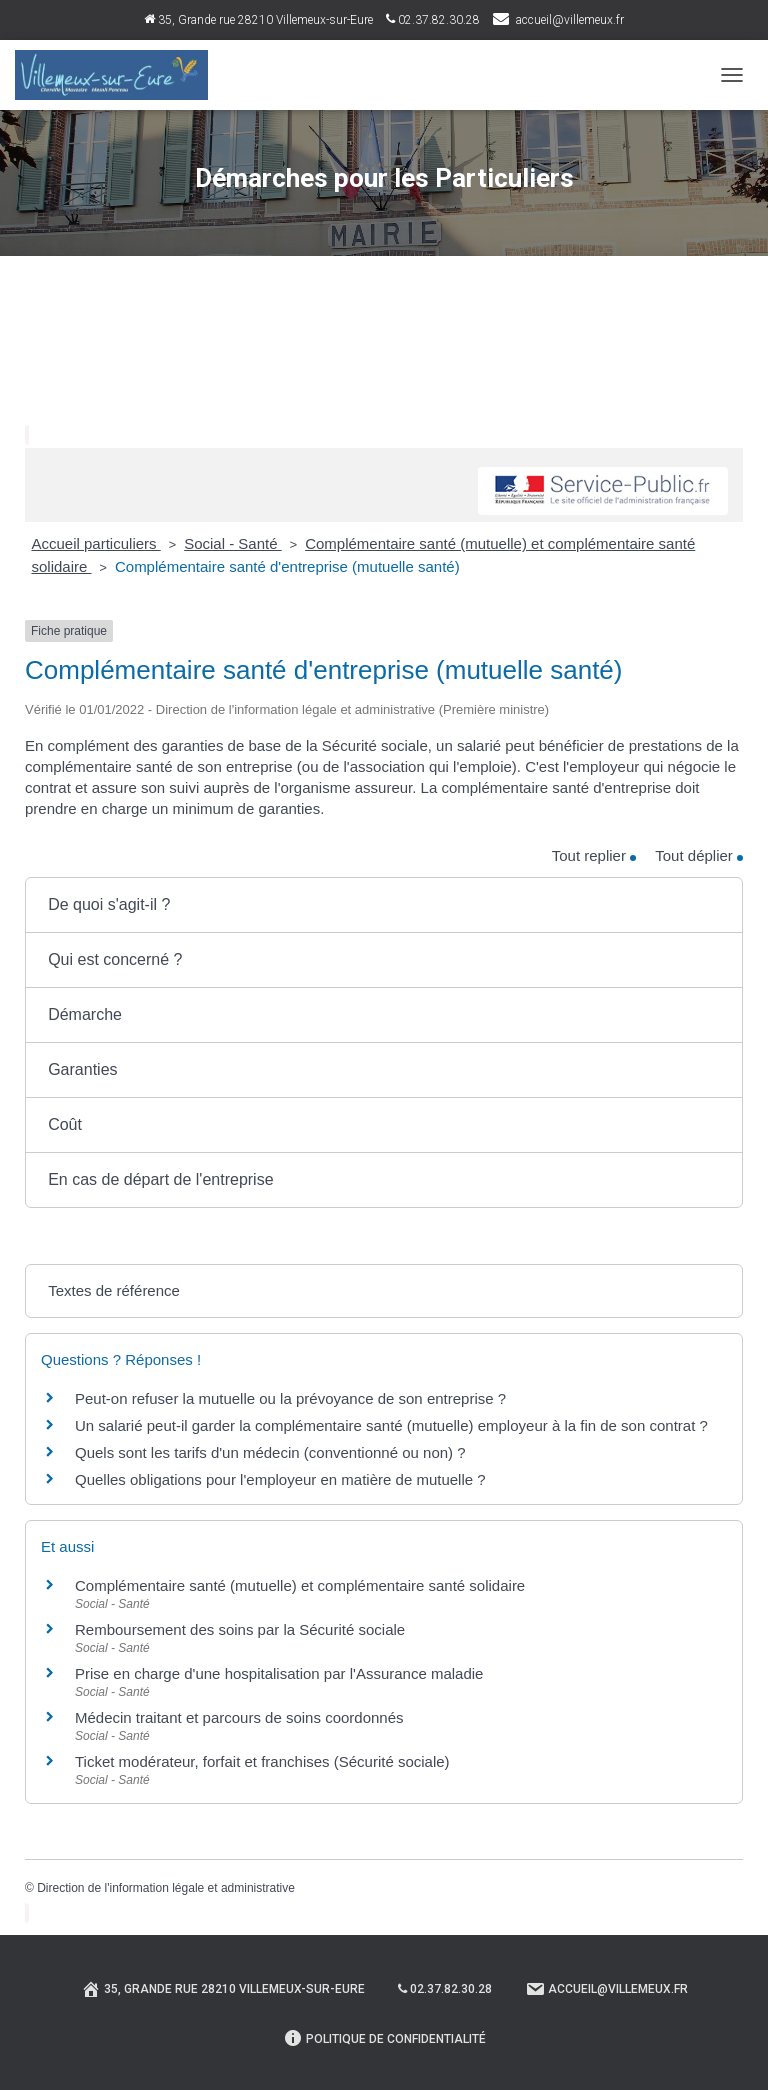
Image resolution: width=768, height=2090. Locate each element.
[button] (384, 905)
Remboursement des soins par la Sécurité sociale (240, 1629)
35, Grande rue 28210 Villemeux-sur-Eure (258, 20)
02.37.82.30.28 (433, 20)
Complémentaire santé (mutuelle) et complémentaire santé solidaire (300, 1585)
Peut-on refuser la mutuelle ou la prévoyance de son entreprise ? (290, 1398)
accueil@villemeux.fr (570, 20)
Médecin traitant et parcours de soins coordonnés (239, 1717)
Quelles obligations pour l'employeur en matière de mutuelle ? (280, 1479)
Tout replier (594, 855)
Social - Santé (233, 543)
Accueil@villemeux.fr (606, 1989)
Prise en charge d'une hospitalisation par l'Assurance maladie (279, 1673)
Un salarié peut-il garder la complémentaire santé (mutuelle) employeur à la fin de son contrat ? (391, 1425)
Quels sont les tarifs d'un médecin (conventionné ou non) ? (270, 1452)
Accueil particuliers (96, 543)
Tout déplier (699, 855)
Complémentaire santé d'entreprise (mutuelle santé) (287, 566)
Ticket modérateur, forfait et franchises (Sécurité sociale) (262, 1761)
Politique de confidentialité (384, 2038)
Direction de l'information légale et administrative (166, 1888)
